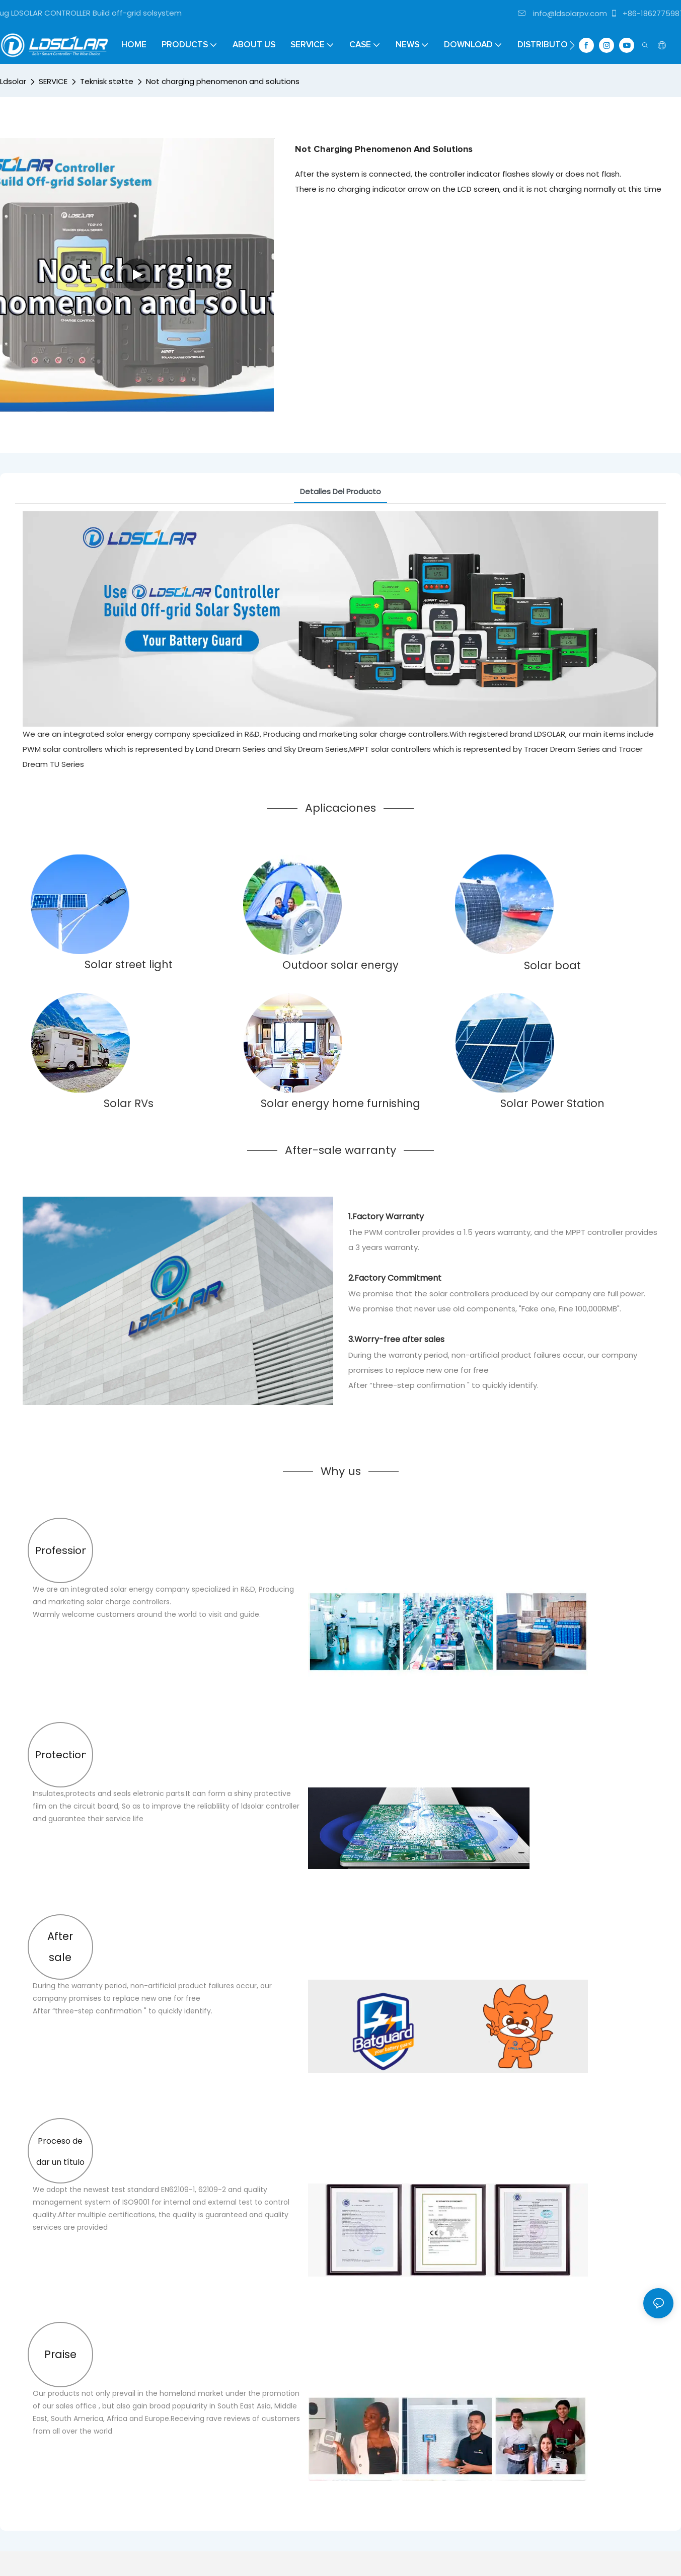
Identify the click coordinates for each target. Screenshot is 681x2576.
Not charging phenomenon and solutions (222, 81)
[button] (572, 45)
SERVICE (53, 81)
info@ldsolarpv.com (562, 13)
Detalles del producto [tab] (340, 491)
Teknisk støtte (106, 81)
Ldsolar (13, 81)
